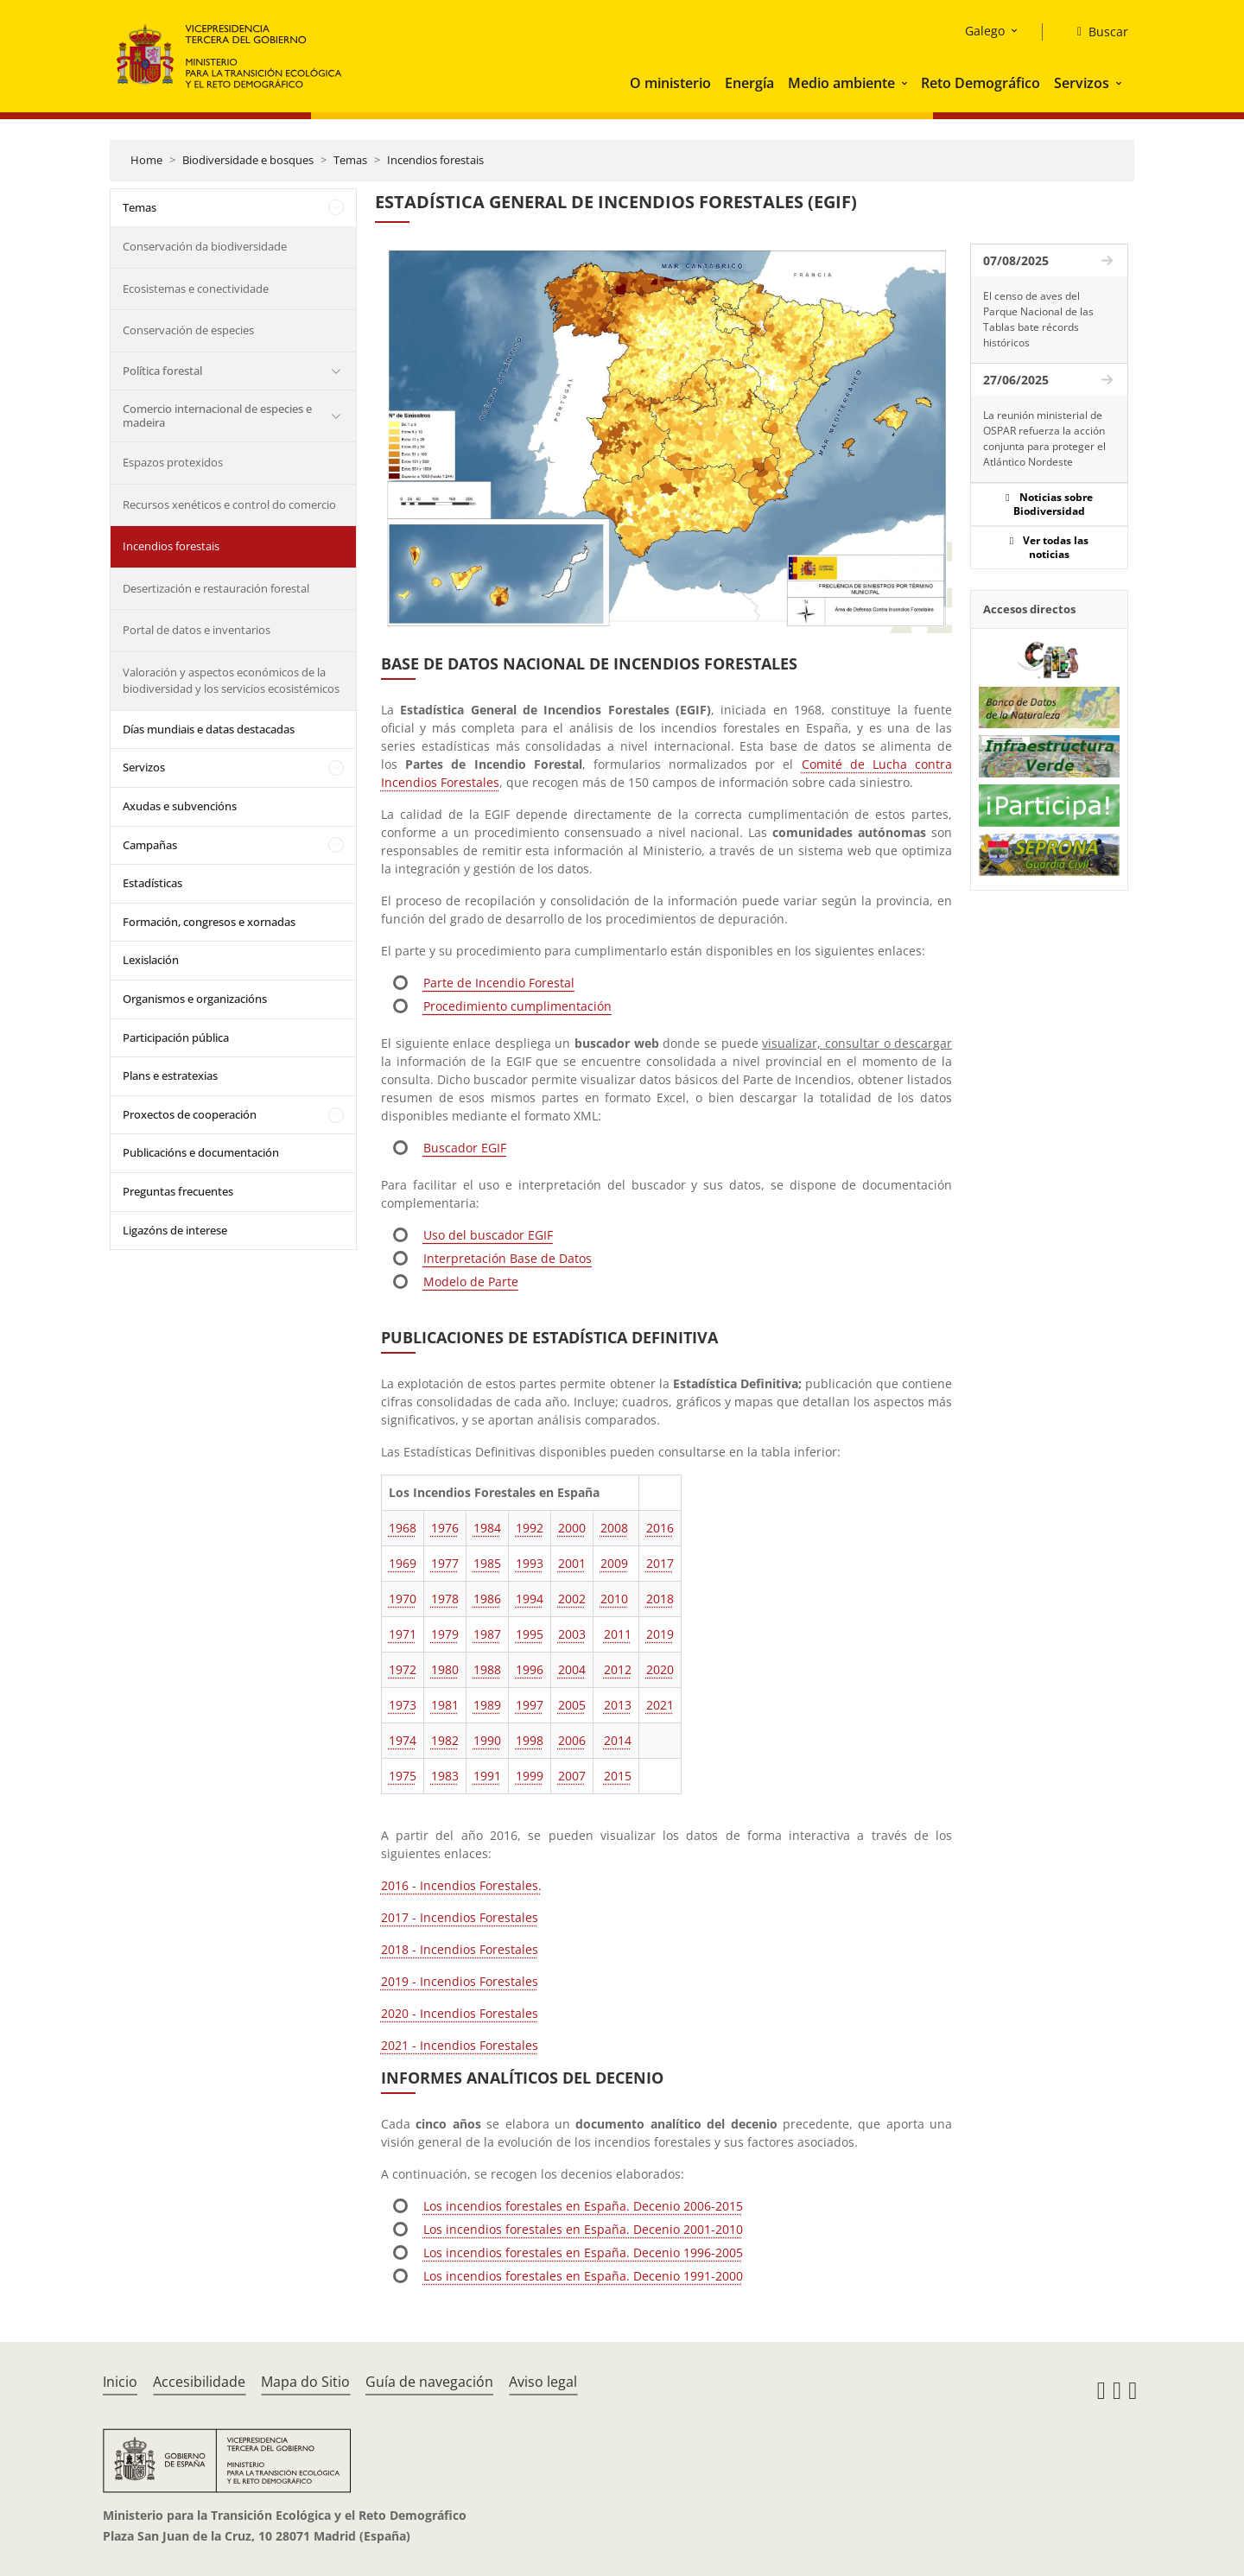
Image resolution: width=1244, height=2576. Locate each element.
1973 (402, 1705)
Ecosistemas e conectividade (196, 288)
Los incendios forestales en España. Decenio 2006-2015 (583, 2206)
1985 (487, 1563)
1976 (445, 1528)
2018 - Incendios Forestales (459, 1949)
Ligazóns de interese (175, 1230)
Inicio (120, 2381)
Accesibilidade (199, 2381)
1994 (529, 1598)
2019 (660, 1634)
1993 (529, 1563)
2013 (618, 1705)
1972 (402, 1669)
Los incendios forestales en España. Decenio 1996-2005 (583, 2252)
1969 (402, 1563)
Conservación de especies (188, 330)
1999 (529, 1775)
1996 (529, 1669)
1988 (487, 1669)
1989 (487, 1705)
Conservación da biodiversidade (205, 246)
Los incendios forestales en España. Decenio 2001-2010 (583, 2229)
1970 (402, 1598)
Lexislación (151, 960)
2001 (572, 1563)
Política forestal (162, 370)
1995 (529, 1634)
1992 (529, 1528)
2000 (572, 1528)
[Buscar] (1095, 32)
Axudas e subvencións (180, 806)
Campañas (150, 845)
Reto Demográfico (980, 82)
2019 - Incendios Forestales (459, 1981)
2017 (660, 1563)
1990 (487, 1740)
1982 (445, 1740)
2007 (572, 1775)
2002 (572, 1598)
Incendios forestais (435, 160)
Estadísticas (152, 883)
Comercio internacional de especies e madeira (217, 415)
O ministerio (670, 82)
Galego (985, 30)
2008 (614, 1528)
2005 (572, 1705)
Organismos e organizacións (195, 998)
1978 (445, 1598)
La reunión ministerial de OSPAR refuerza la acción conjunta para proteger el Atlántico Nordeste (1044, 438)
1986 (487, 1598)
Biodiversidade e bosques (248, 160)
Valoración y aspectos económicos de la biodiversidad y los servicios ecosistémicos (231, 680)
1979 (445, 1634)
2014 (618, 1740)
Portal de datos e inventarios (196, 630)
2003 (572, 1634)
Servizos (1081, 82)
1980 (445, 1669)
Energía (749, 82)
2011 (618, 1634)
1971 (402, 1634)
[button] (906, 83)
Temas (350, 160)
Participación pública (176, 1037)
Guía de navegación (429, 2381)
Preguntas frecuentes (178, 1191)
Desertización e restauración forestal (216, 588)
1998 (529, 1740)
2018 (660, 1598)
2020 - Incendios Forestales (459, 2013)
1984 (487, 1528)
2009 (614, 1563)
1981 (445, 1705)
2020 (660, 1669)
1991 (487, 1775)
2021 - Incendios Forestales (459, 2045)
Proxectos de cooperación (190, 1114)
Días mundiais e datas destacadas (209, 729)
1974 (402, 1740)
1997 (529, 1705)
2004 (572, 1669)
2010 (614, 1598)
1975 (402, 1775)
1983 (445, 1775)
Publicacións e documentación (201, 1152)
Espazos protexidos (173, 462)
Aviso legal (543, 2381)
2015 (618, 1775)
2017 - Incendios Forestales (459, 1917)
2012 (618, 1669)
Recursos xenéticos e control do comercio (229, 504)
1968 (402, 1528)
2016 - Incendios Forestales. (461, 1885)
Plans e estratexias (170, 1075)
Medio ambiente (841, 82)
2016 (660, 1528)
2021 (660, 1705)
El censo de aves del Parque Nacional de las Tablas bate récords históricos (1038, 319)
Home (146, 160)
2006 (572, 1740)
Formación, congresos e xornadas (209, 922)
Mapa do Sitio (305, 2381)
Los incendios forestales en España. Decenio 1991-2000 (583, 2276)
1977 (445, 1563)
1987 (487, 1634)
